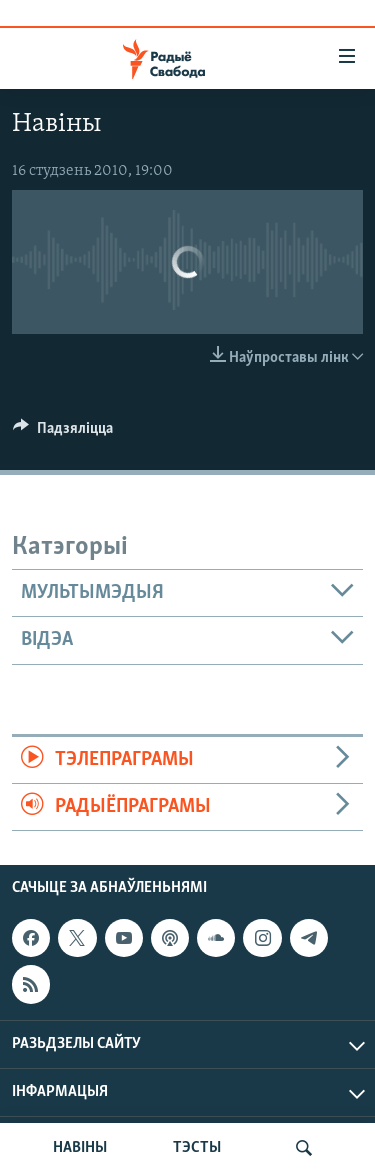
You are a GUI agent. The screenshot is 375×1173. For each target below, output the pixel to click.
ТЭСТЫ (197, 1148)
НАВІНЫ (80, 1148)
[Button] (63, 433)
